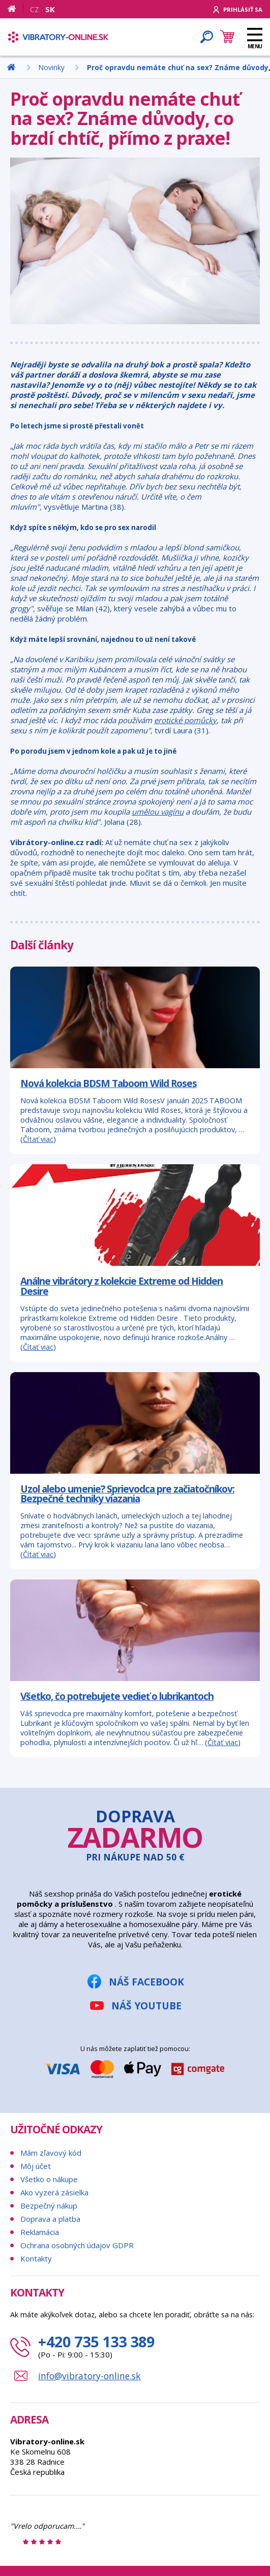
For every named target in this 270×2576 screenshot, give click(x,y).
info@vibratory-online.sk (89, 2376)
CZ (34, 9)
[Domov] (15, 9)
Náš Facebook (146, 1982)
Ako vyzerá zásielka (54, 2192)
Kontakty (36, 2258)
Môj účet (35, 2166)
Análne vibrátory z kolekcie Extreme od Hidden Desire (121, 1285)
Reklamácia (39, 2232)
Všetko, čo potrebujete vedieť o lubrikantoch (117, 1696)
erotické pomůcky (185, 720)
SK (50, 9)
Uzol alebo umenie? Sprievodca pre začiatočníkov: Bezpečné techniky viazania (127, 1493)
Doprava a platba (50, 2219)
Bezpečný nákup (48, 2205)
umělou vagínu (158, 811)
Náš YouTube (146, 2005)
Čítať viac (38, 1139)
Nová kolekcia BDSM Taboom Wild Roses (108, 1083)
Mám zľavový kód (50, 2153)
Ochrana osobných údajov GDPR (77, 2245)
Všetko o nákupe (49, 2179)
